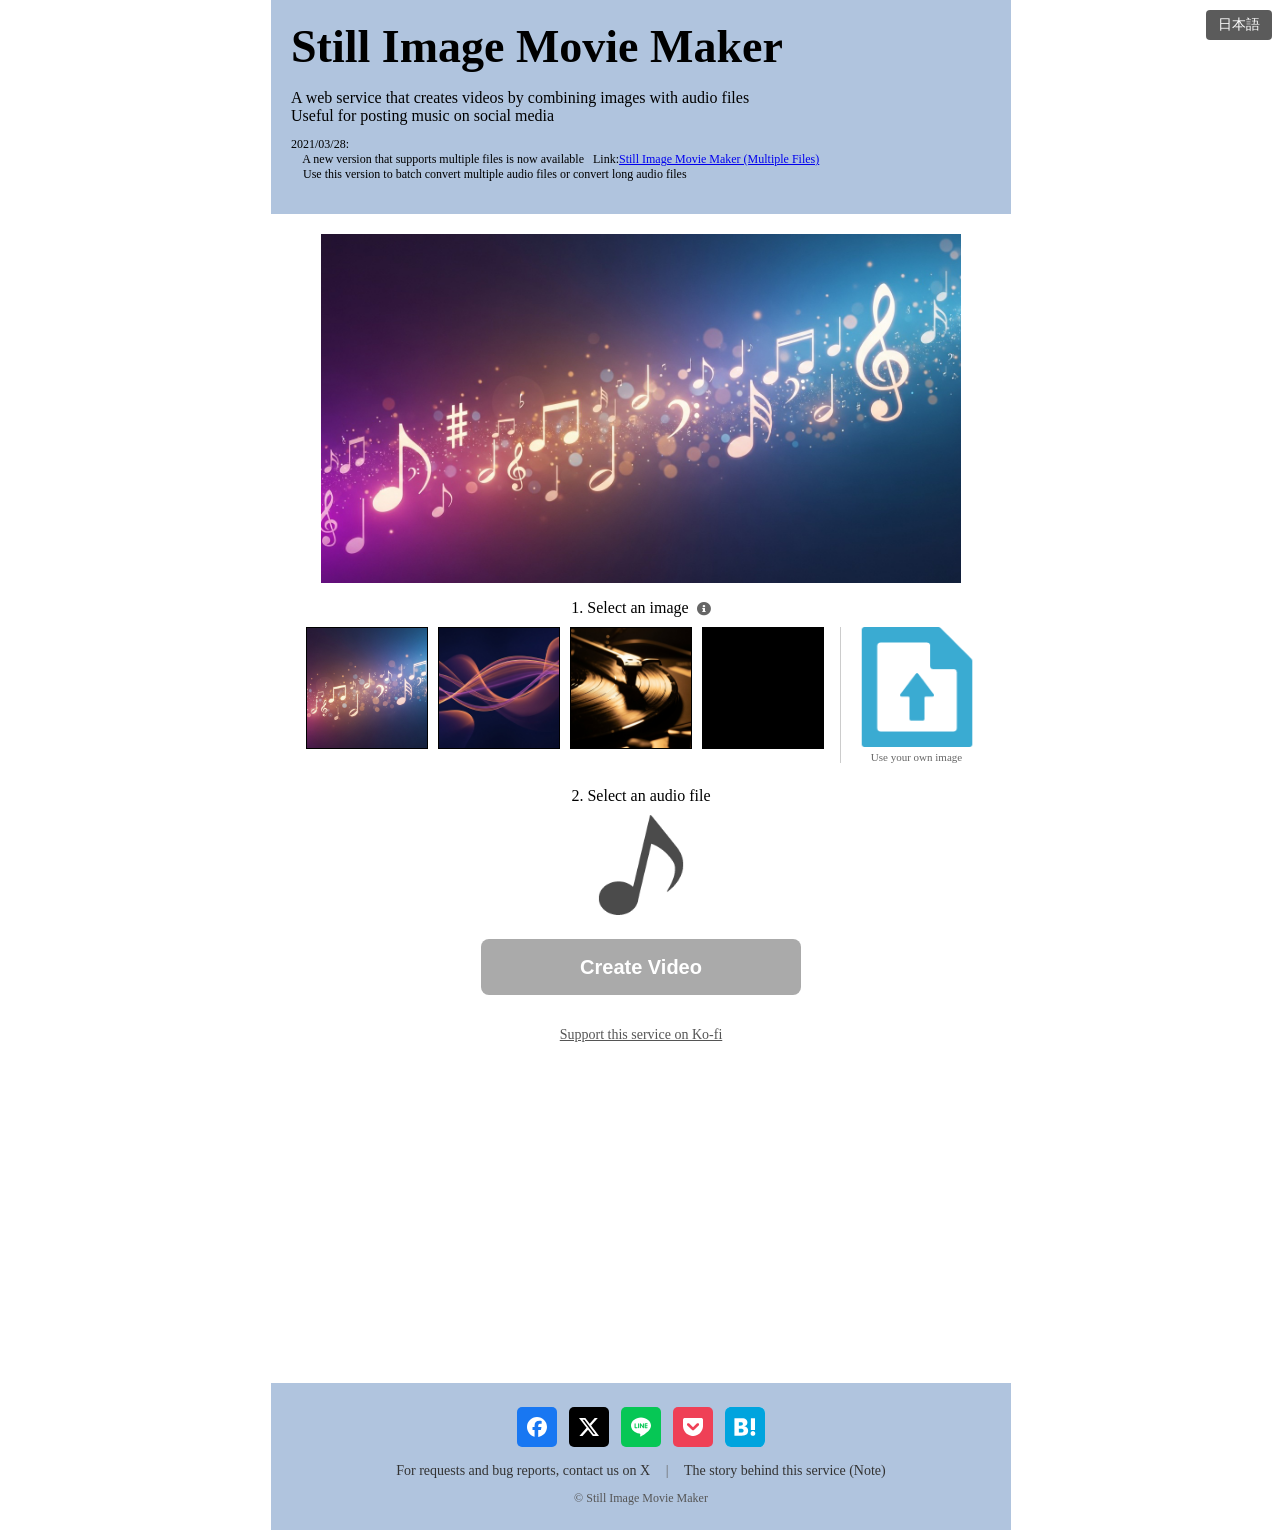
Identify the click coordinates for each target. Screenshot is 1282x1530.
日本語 (1239, 24)
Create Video (641, 967)
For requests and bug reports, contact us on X (523, 1470)
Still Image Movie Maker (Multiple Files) (719, 159)
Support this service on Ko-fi (641, 1034)
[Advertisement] (641, 1213)
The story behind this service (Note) (785, 1470)
